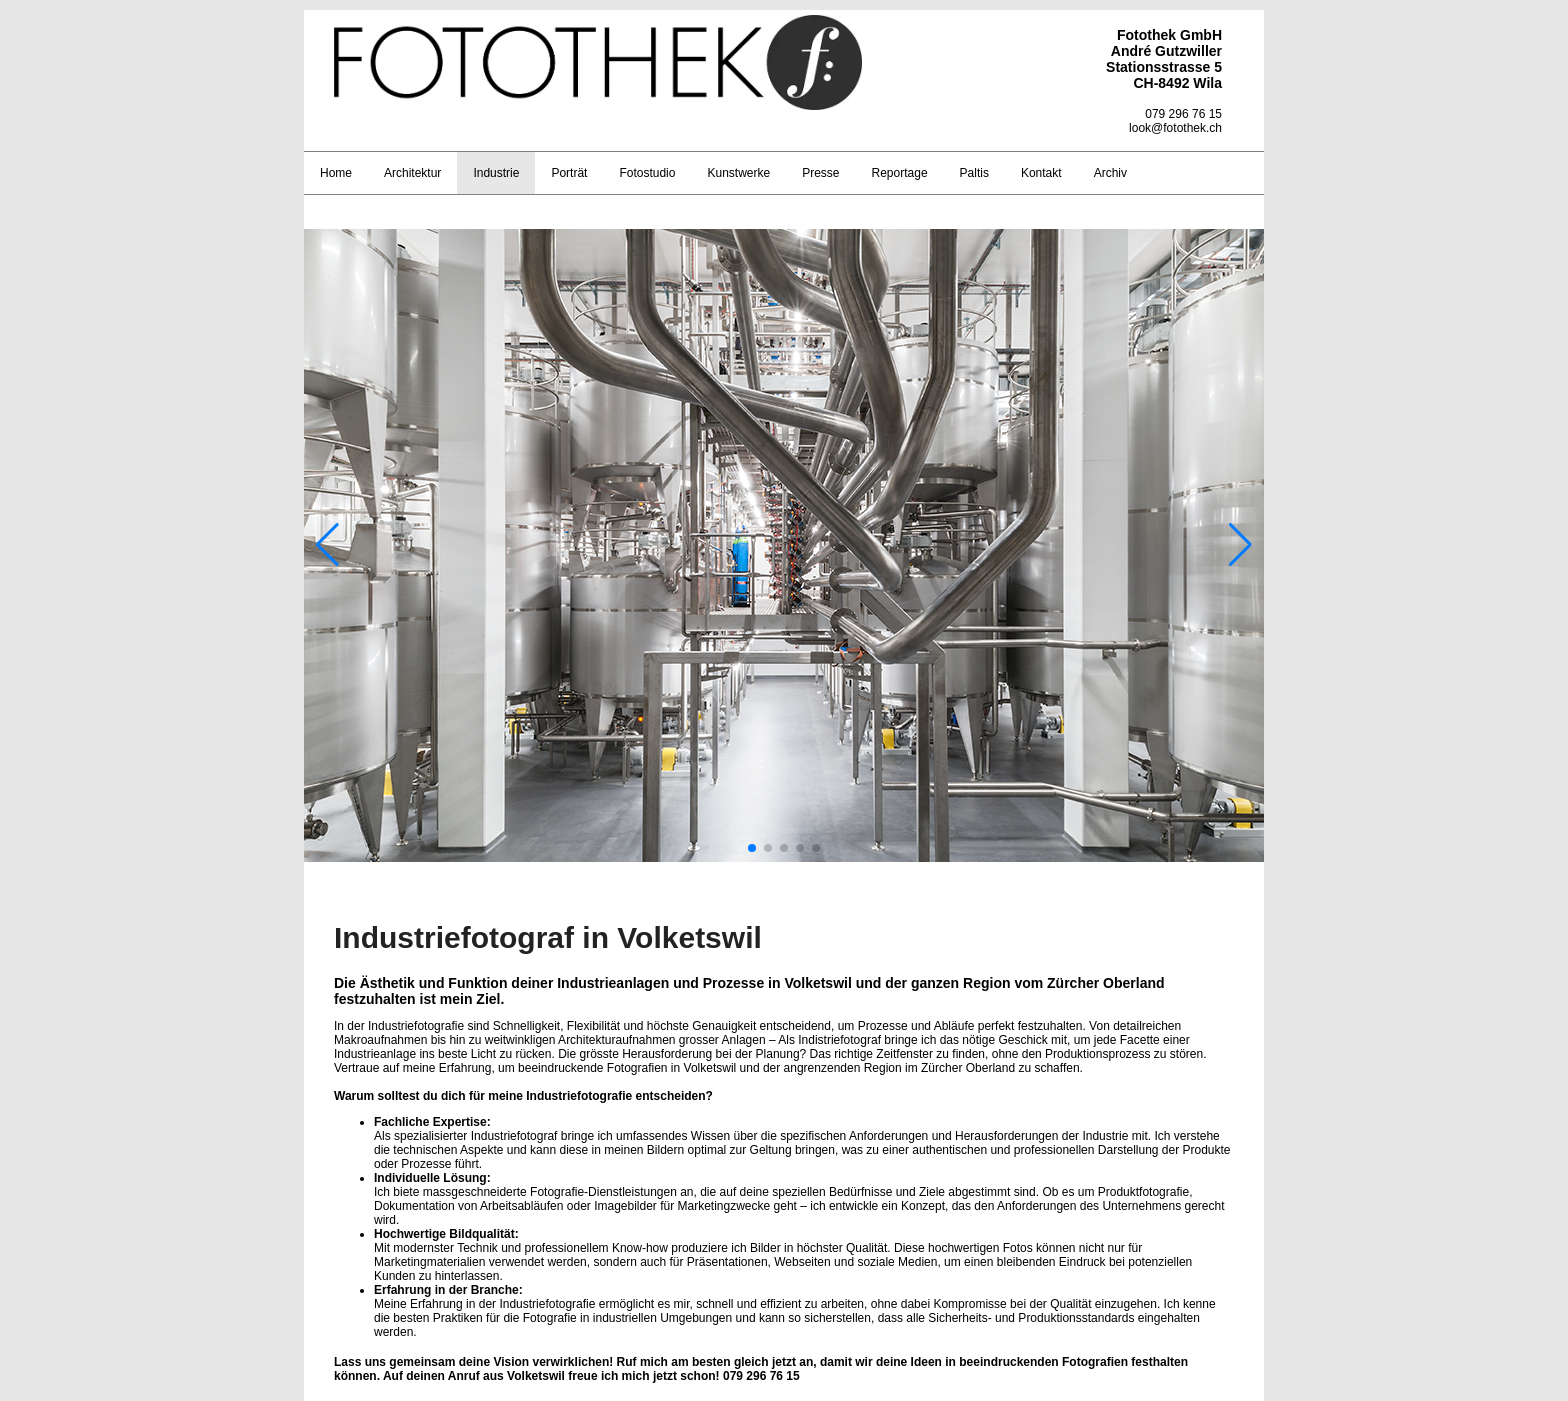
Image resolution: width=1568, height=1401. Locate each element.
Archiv (1110, 173)
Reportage (900, 173)
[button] (752, 848)
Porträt (569, 173)
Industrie (496, 173)
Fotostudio (647, 173)
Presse (820, 173)
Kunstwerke (738, 173)
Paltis (974, 173)
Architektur (412, 173)
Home (336, 173)
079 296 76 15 (1183, 114)
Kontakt (1041, 173)
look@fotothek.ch (1175, 128)
